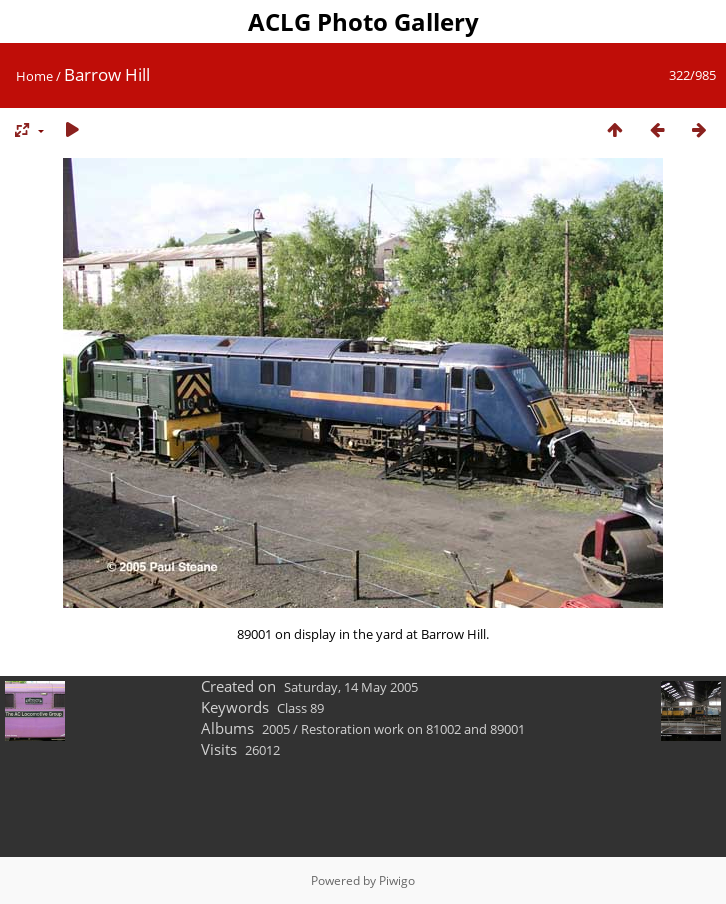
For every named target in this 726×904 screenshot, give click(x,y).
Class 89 (300, 708)
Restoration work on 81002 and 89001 (413, 729)
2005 (276, 729)
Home (34, 76)
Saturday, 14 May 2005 (351, 687)
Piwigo (397, 880)
